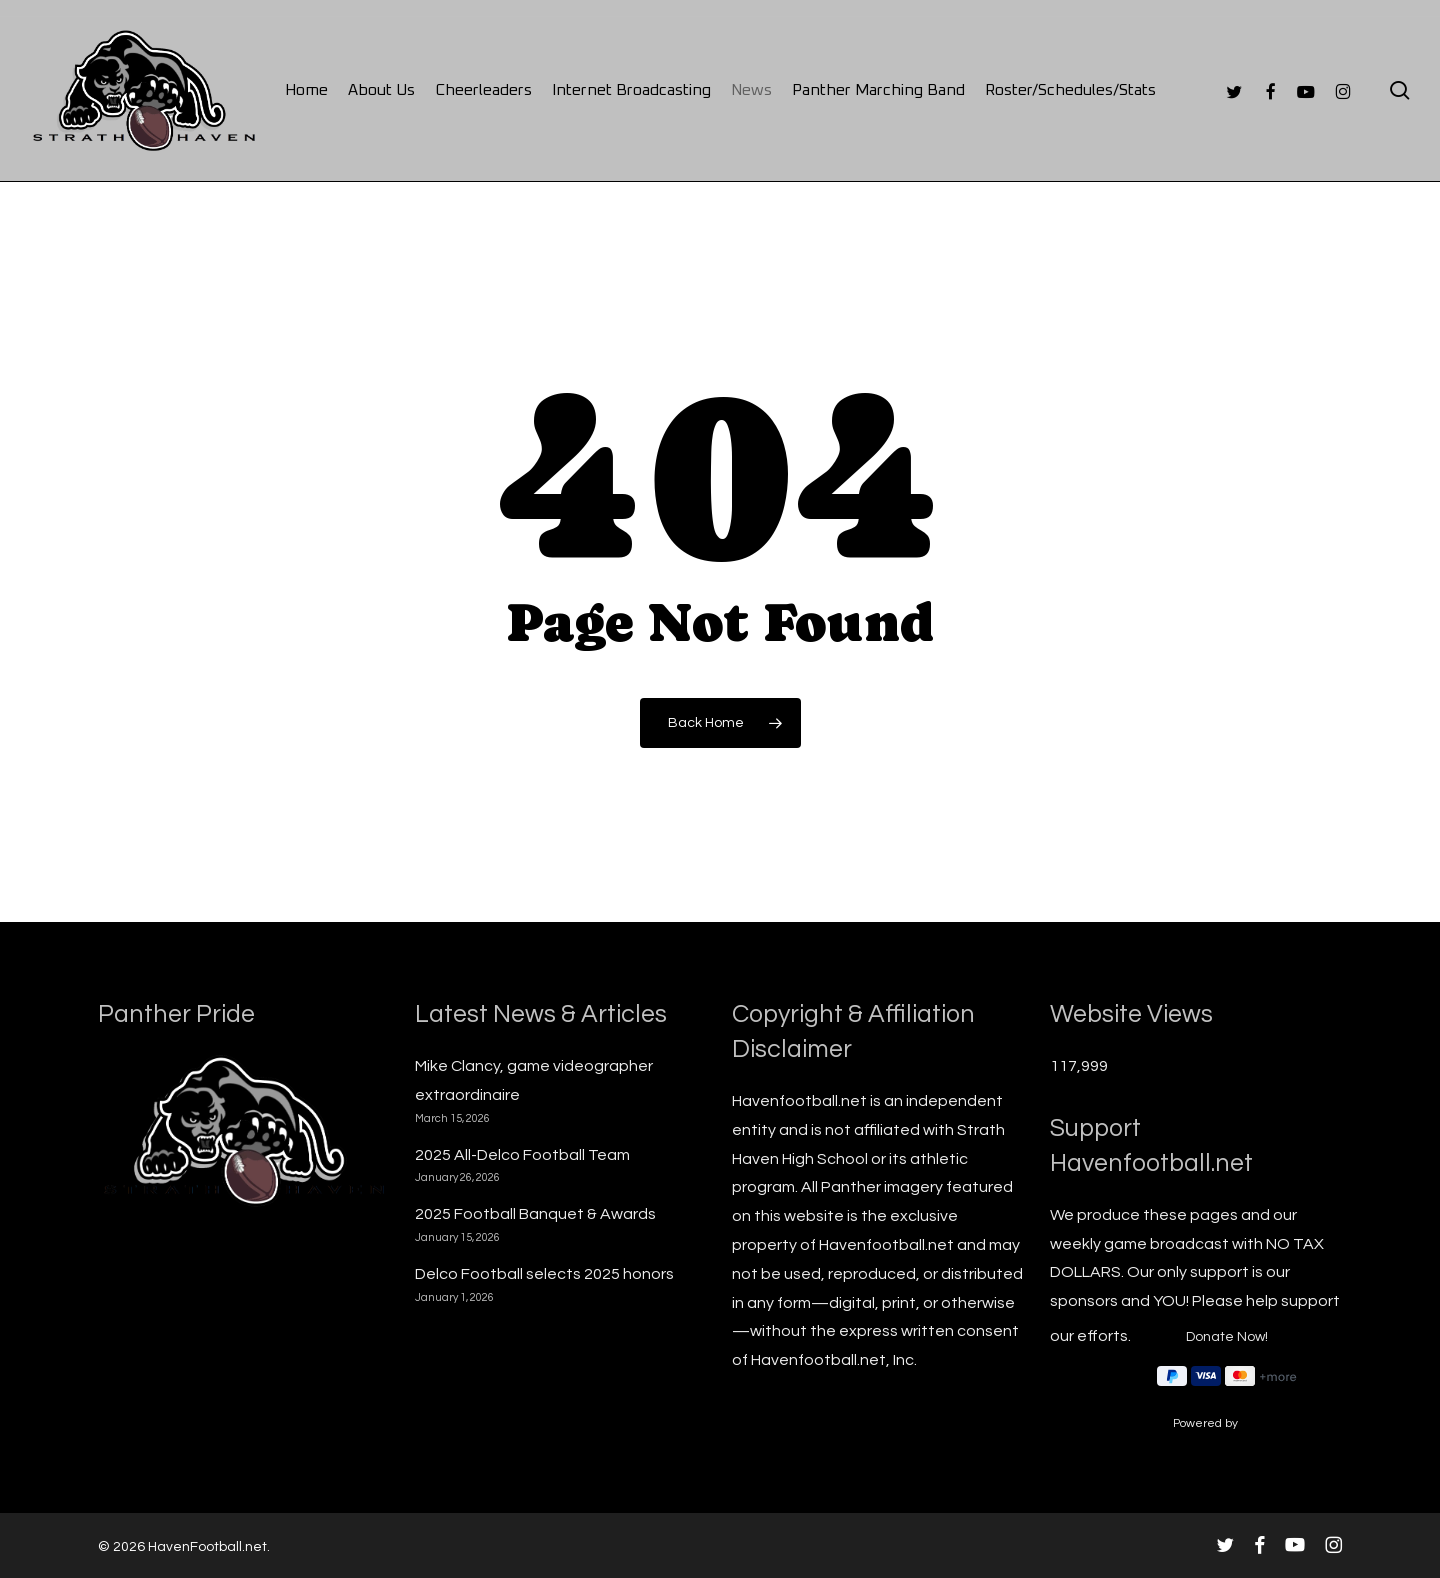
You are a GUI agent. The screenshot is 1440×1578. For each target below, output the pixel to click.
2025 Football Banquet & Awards (535, 1214)
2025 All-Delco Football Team (522, 1155)
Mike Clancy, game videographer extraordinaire (534, 1080)
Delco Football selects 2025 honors (544, 1274)
